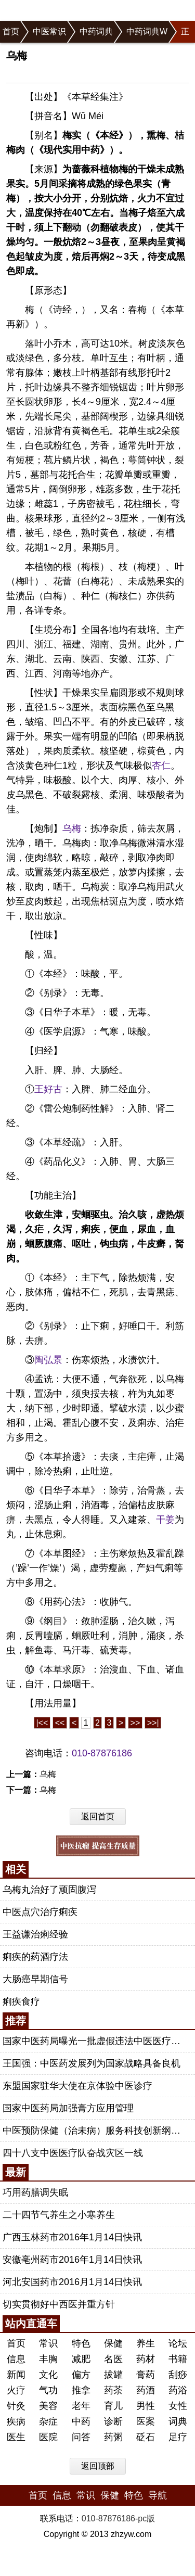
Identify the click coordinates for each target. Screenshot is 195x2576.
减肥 (81, 2359)
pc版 (146, 2518)
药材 (145, 2359)
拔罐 (113, 2374)
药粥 (113, 2437)
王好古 (48, 1089)
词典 (177, 2421)
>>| (153, 1722)
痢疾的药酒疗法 (35, 1957)
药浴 (177, 2390)
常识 (48, 2343)
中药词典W (146, 31)
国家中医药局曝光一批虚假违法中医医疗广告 (96, 2041)
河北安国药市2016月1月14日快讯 (72, 2282)
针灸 (16, 2406)
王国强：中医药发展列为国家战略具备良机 (91, 2063)
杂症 (48, 2421)
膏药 (145, 2374)
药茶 (113, 2390)
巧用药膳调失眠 (35, 2192)
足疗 (177, 2437)
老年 (81, 2406)
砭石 (145, 2437)
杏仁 (161, 765)
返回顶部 (97, 2466)
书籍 (177, 2359)
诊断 (113, 2421)
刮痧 (177, 2374)
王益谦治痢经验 (35, 1934)
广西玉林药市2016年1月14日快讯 (72, 2237)
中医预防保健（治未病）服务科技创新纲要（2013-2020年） (96, 2130)
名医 (113, 2359)
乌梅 (71, 828)
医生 (16, 2437)
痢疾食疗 (21, 2001)
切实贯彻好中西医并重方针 (59, 2304)
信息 (16, 2359)
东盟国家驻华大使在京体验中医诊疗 (77, 2086)
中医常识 (49, 31)
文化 (48, 2374)
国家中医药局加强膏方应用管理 (68, 2108)
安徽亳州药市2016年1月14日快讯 (72, 2259)
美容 (48, 2406)
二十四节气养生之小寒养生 (59, 2215)
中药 (81, 2421)
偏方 (81, 2374)
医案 (145, 2421)
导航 (157, 2495)
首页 (11, 31)
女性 (177, 2406)
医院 (48, 2437)
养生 (145, 2343)
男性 (145, 2406)
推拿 (81, 2390)
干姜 (165, 1519)
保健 (113, 2343)
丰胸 (48, 2359)
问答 (81, 2437)
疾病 (16, 2421)
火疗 (16, 2390)
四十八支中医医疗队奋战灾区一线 (73, 2153)
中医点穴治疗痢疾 (40, 1912)
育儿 (113, 2406)
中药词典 (96, 31)
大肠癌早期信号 (35, 1979)
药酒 (145, 2390)
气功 (48, 2390)
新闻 (16, 2374)
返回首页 (97, 1816)
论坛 (177, 2343)
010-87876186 (102, 1753)
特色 (81, 2343)
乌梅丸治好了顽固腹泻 (49, 1889)
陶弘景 (48, 1360)
